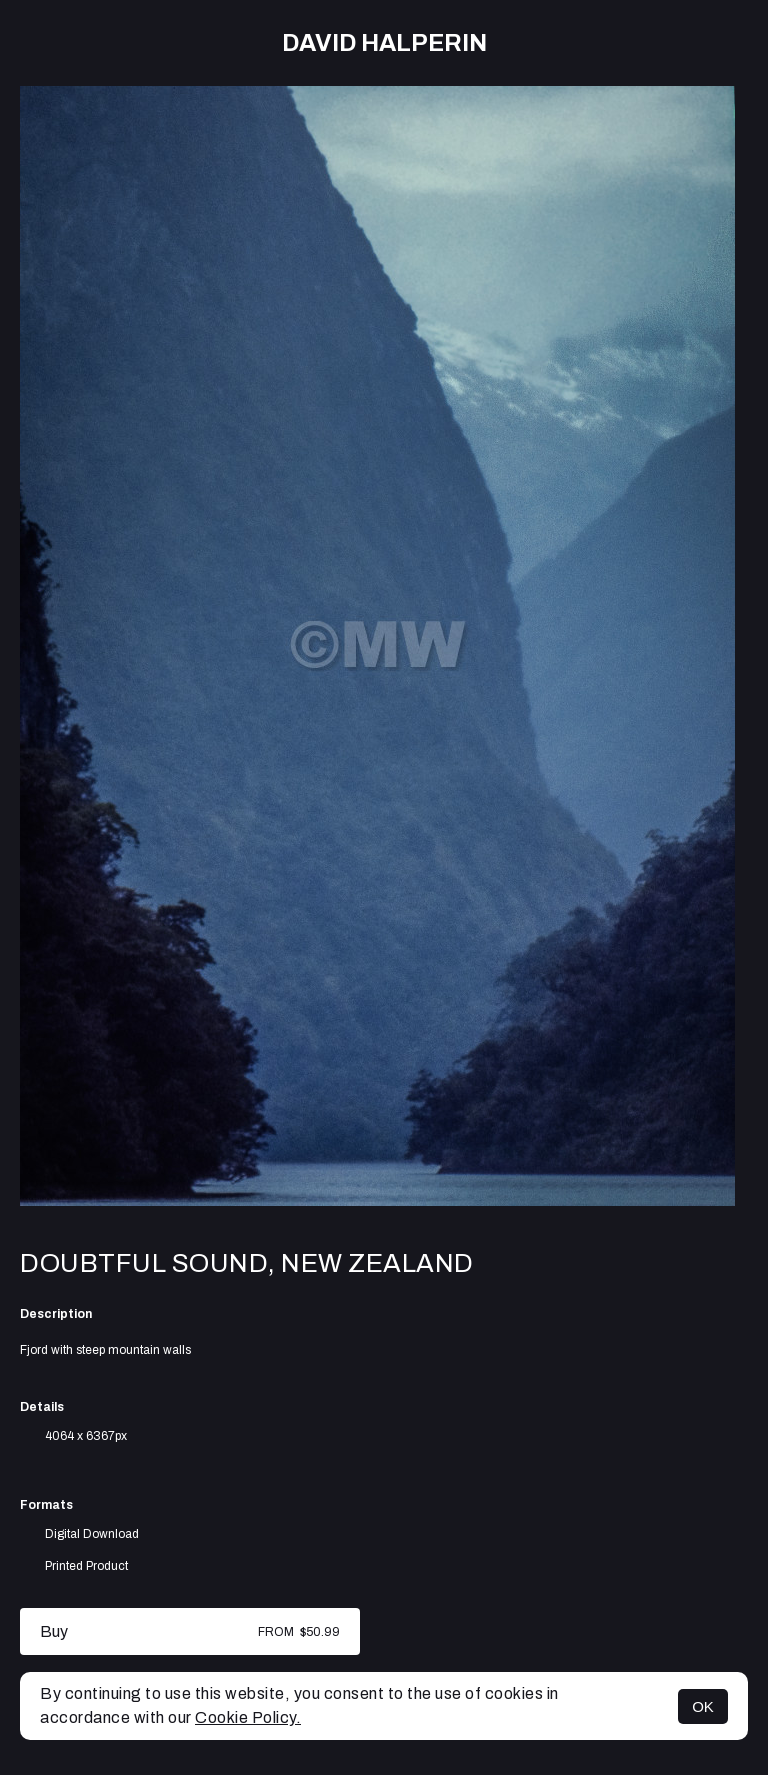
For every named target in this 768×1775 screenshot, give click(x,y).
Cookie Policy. (248, 1717)
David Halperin (384, 43)
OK (703, 1706)
